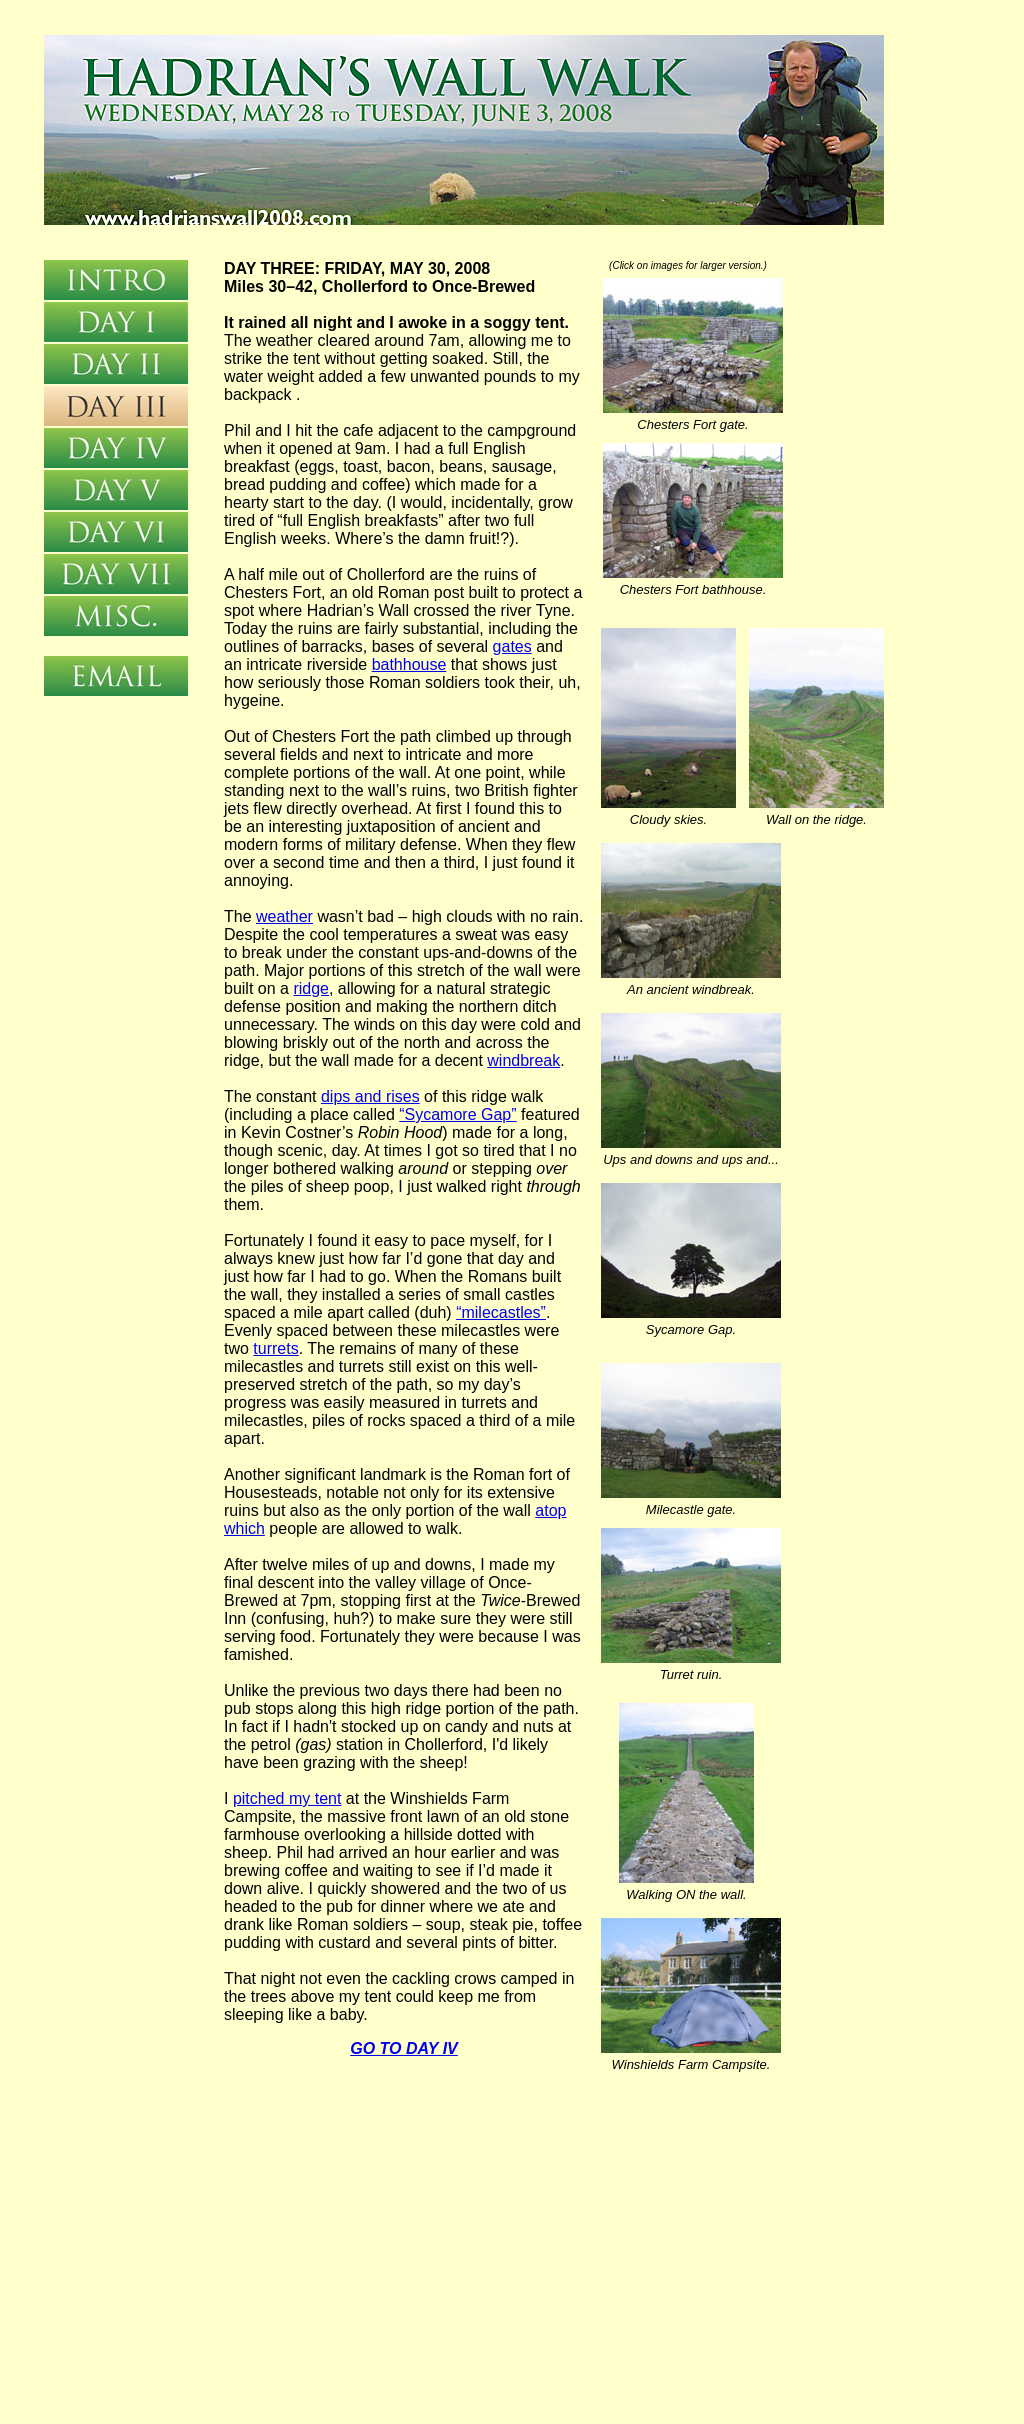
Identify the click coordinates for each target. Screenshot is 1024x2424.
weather (284, 916)
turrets (275, 1348)
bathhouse (409, 664)
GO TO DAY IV (404, 2048)
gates (512, 646)
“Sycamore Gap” (457, 1114)
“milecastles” (501, 1312)
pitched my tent (287, 1798)
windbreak (523, 1060)
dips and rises (370, 1096)
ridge (311, 988)
